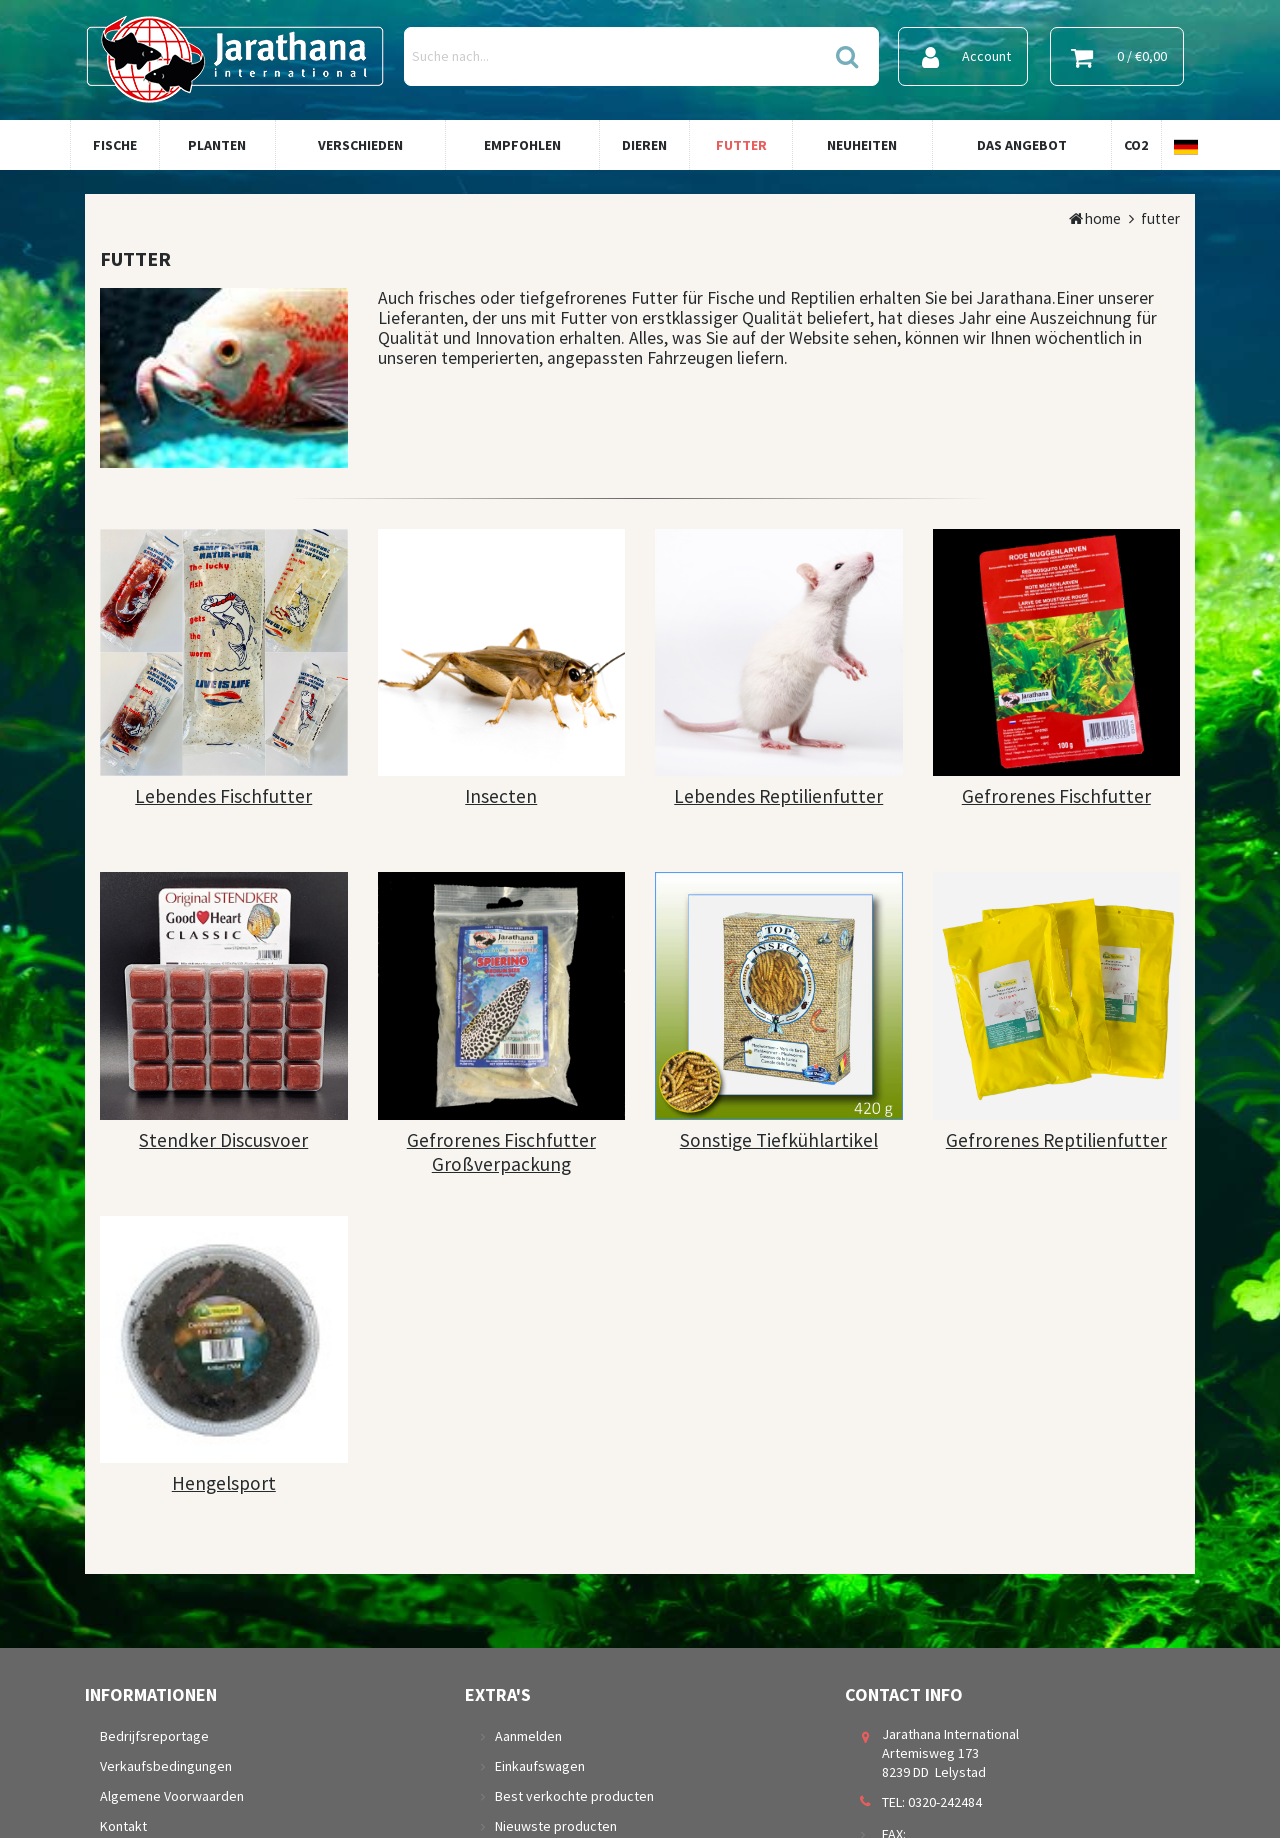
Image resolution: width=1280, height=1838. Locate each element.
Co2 (1136, 145)
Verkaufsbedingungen (166, 1766)
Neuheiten (862, 145)
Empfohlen (522, 145)
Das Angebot (1022, 145)
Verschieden (360, 145)
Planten (217, 145)
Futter (741, 145)
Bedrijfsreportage (154, 1736)
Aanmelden (528, 1736)
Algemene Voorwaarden (172, 1796)
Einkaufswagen (540, 1766)
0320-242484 (945, 1802)
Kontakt (123, 1826)
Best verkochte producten (574, 1796)
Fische (115, 145)
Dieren (644, 145)
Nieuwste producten (556, 1826)
